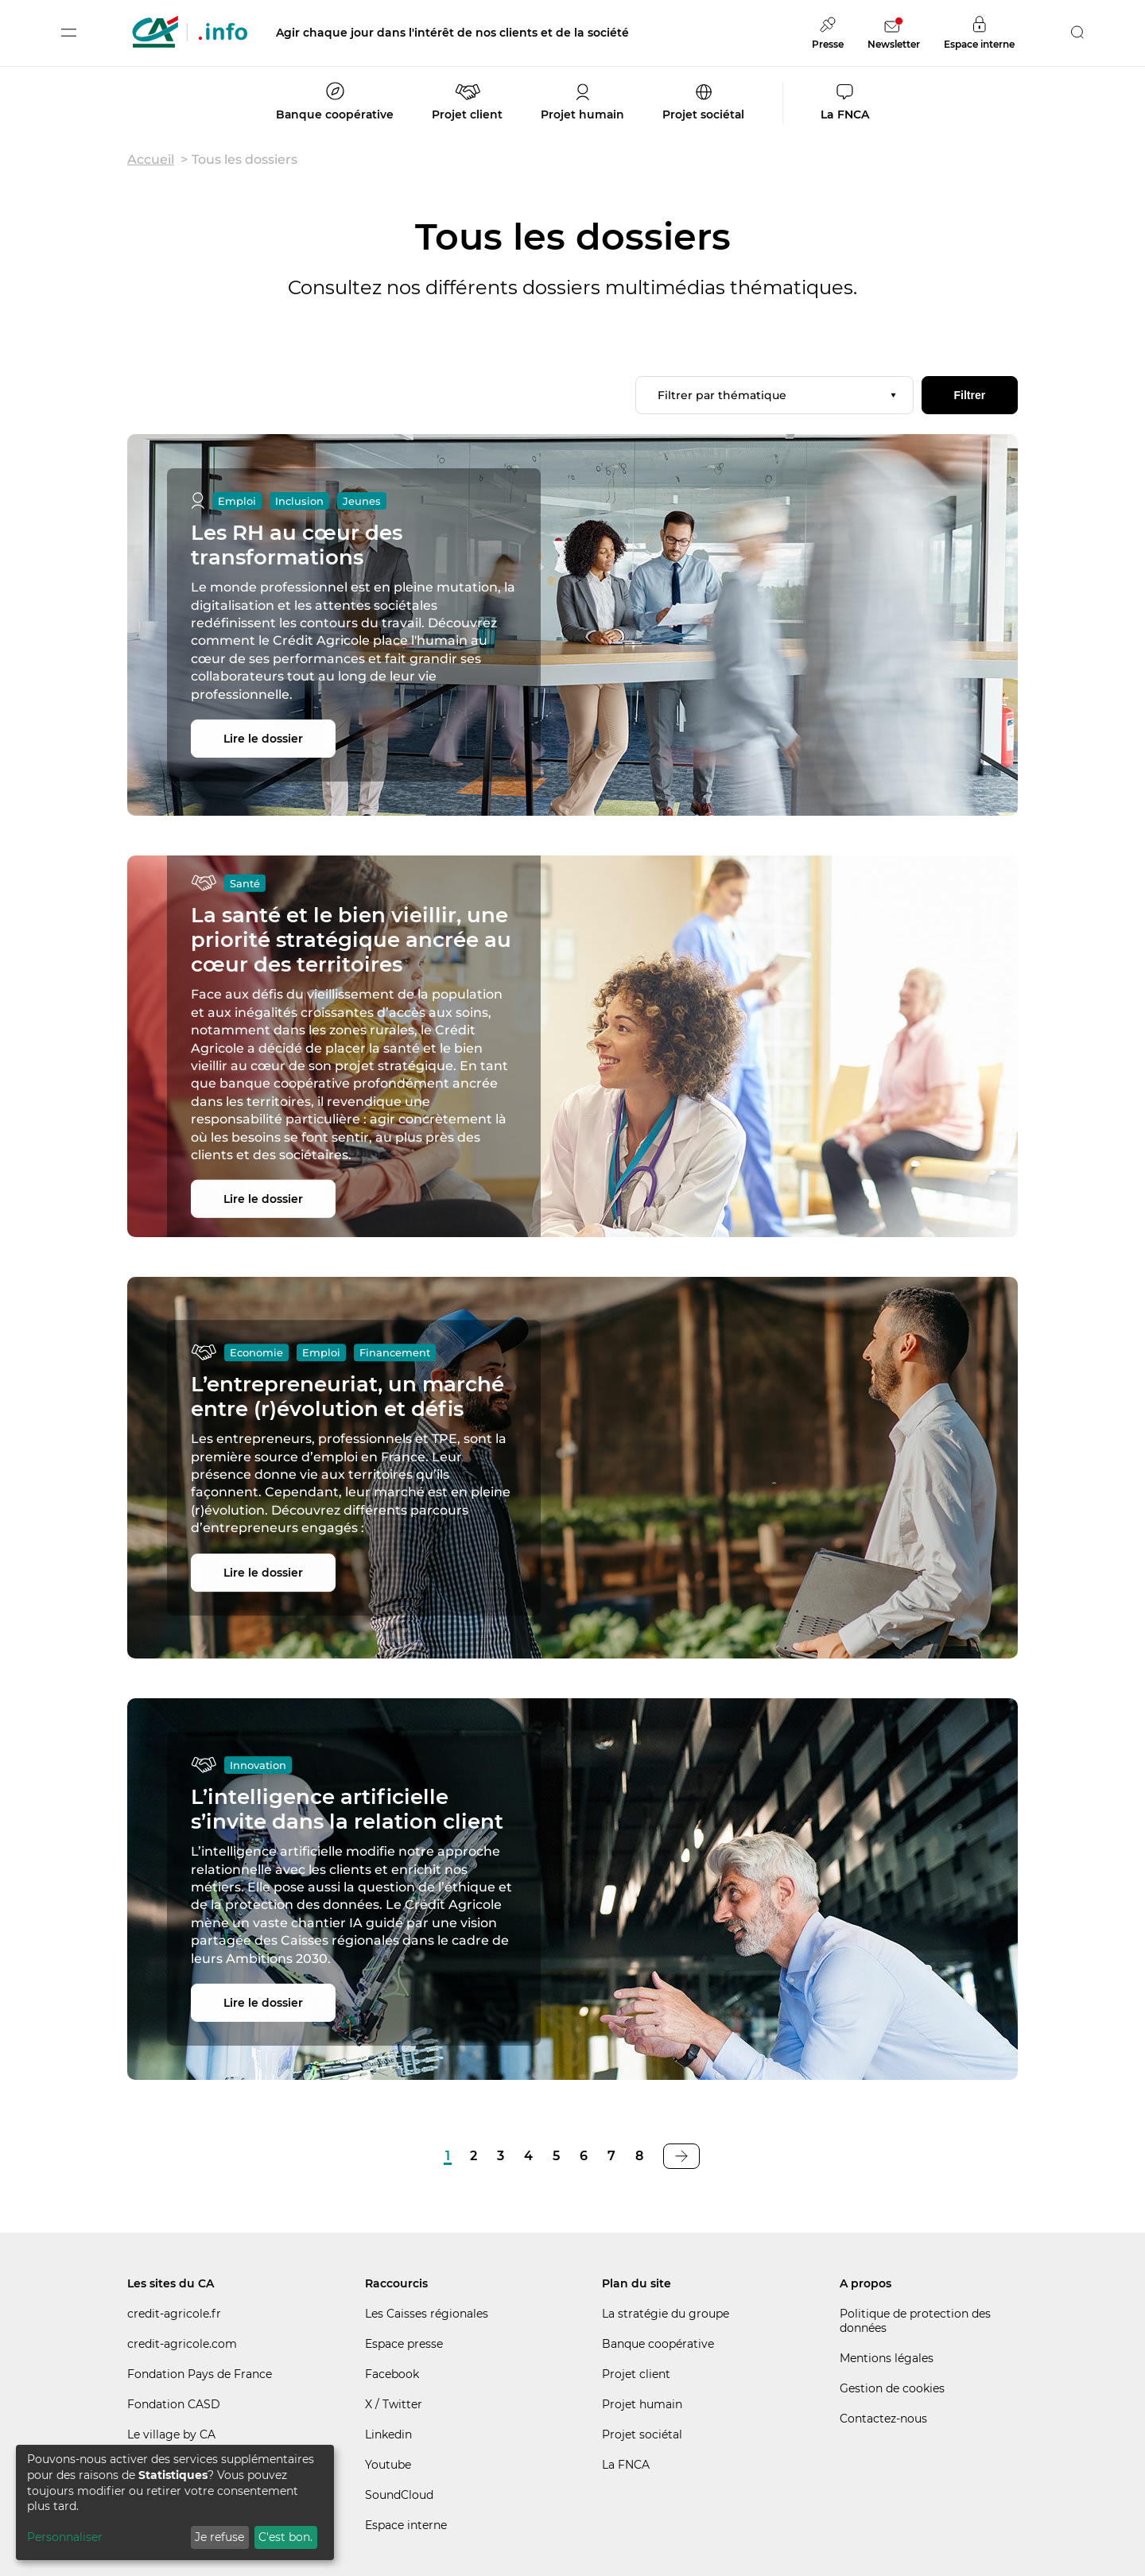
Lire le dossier (263, 738)
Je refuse (219, 2537)
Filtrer (969, 395)
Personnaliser (65, 2537)
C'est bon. (285, 2537)
